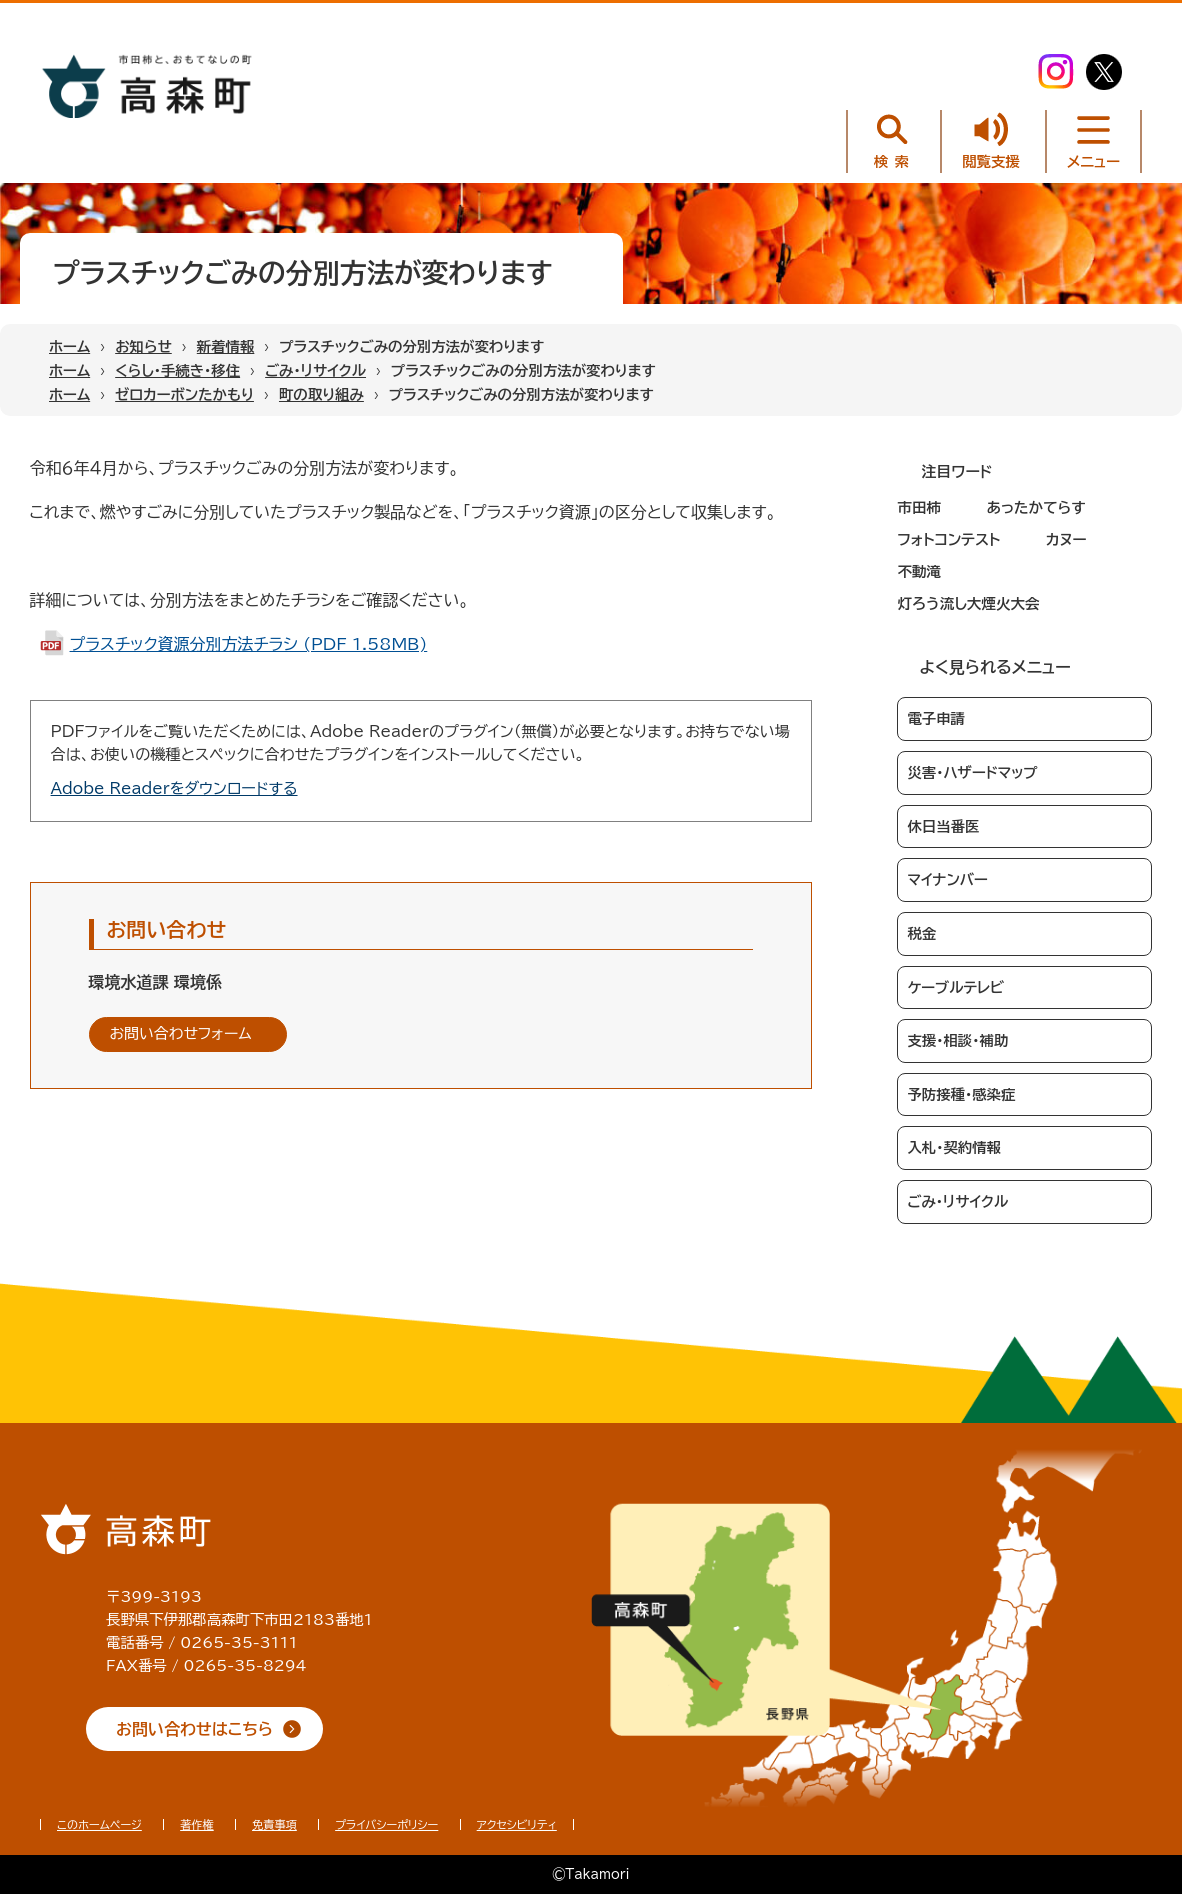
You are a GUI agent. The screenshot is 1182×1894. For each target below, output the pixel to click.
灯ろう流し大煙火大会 (968, 603)
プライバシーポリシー (386, 1824)
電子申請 (936, 718)
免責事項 (274, 1824)
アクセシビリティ (517, 1824)
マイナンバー (947, 879)
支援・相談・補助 (957, 1040)
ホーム (69, 346)
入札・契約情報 (954, 1147)
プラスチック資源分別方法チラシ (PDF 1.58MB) (249, 644)
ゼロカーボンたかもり (184, 394)
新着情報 (226, 346)
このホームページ (99, 1824)
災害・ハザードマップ (972, 772)
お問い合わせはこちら (194, 1729)
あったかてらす (1035, 507)
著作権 (197, 1824)
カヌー (1066, 539)
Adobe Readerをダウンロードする (174, 788)
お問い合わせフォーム (181, 1033)
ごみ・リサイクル (315, 370)
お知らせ (143, 346)
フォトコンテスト (948, 539)
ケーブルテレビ (955, 987)
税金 (921, 933)
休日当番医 (943, 826)
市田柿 (919, 507)
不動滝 (919, 571)
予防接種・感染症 (961, 1094)
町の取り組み (321, 394)
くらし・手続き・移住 (177, 370)
